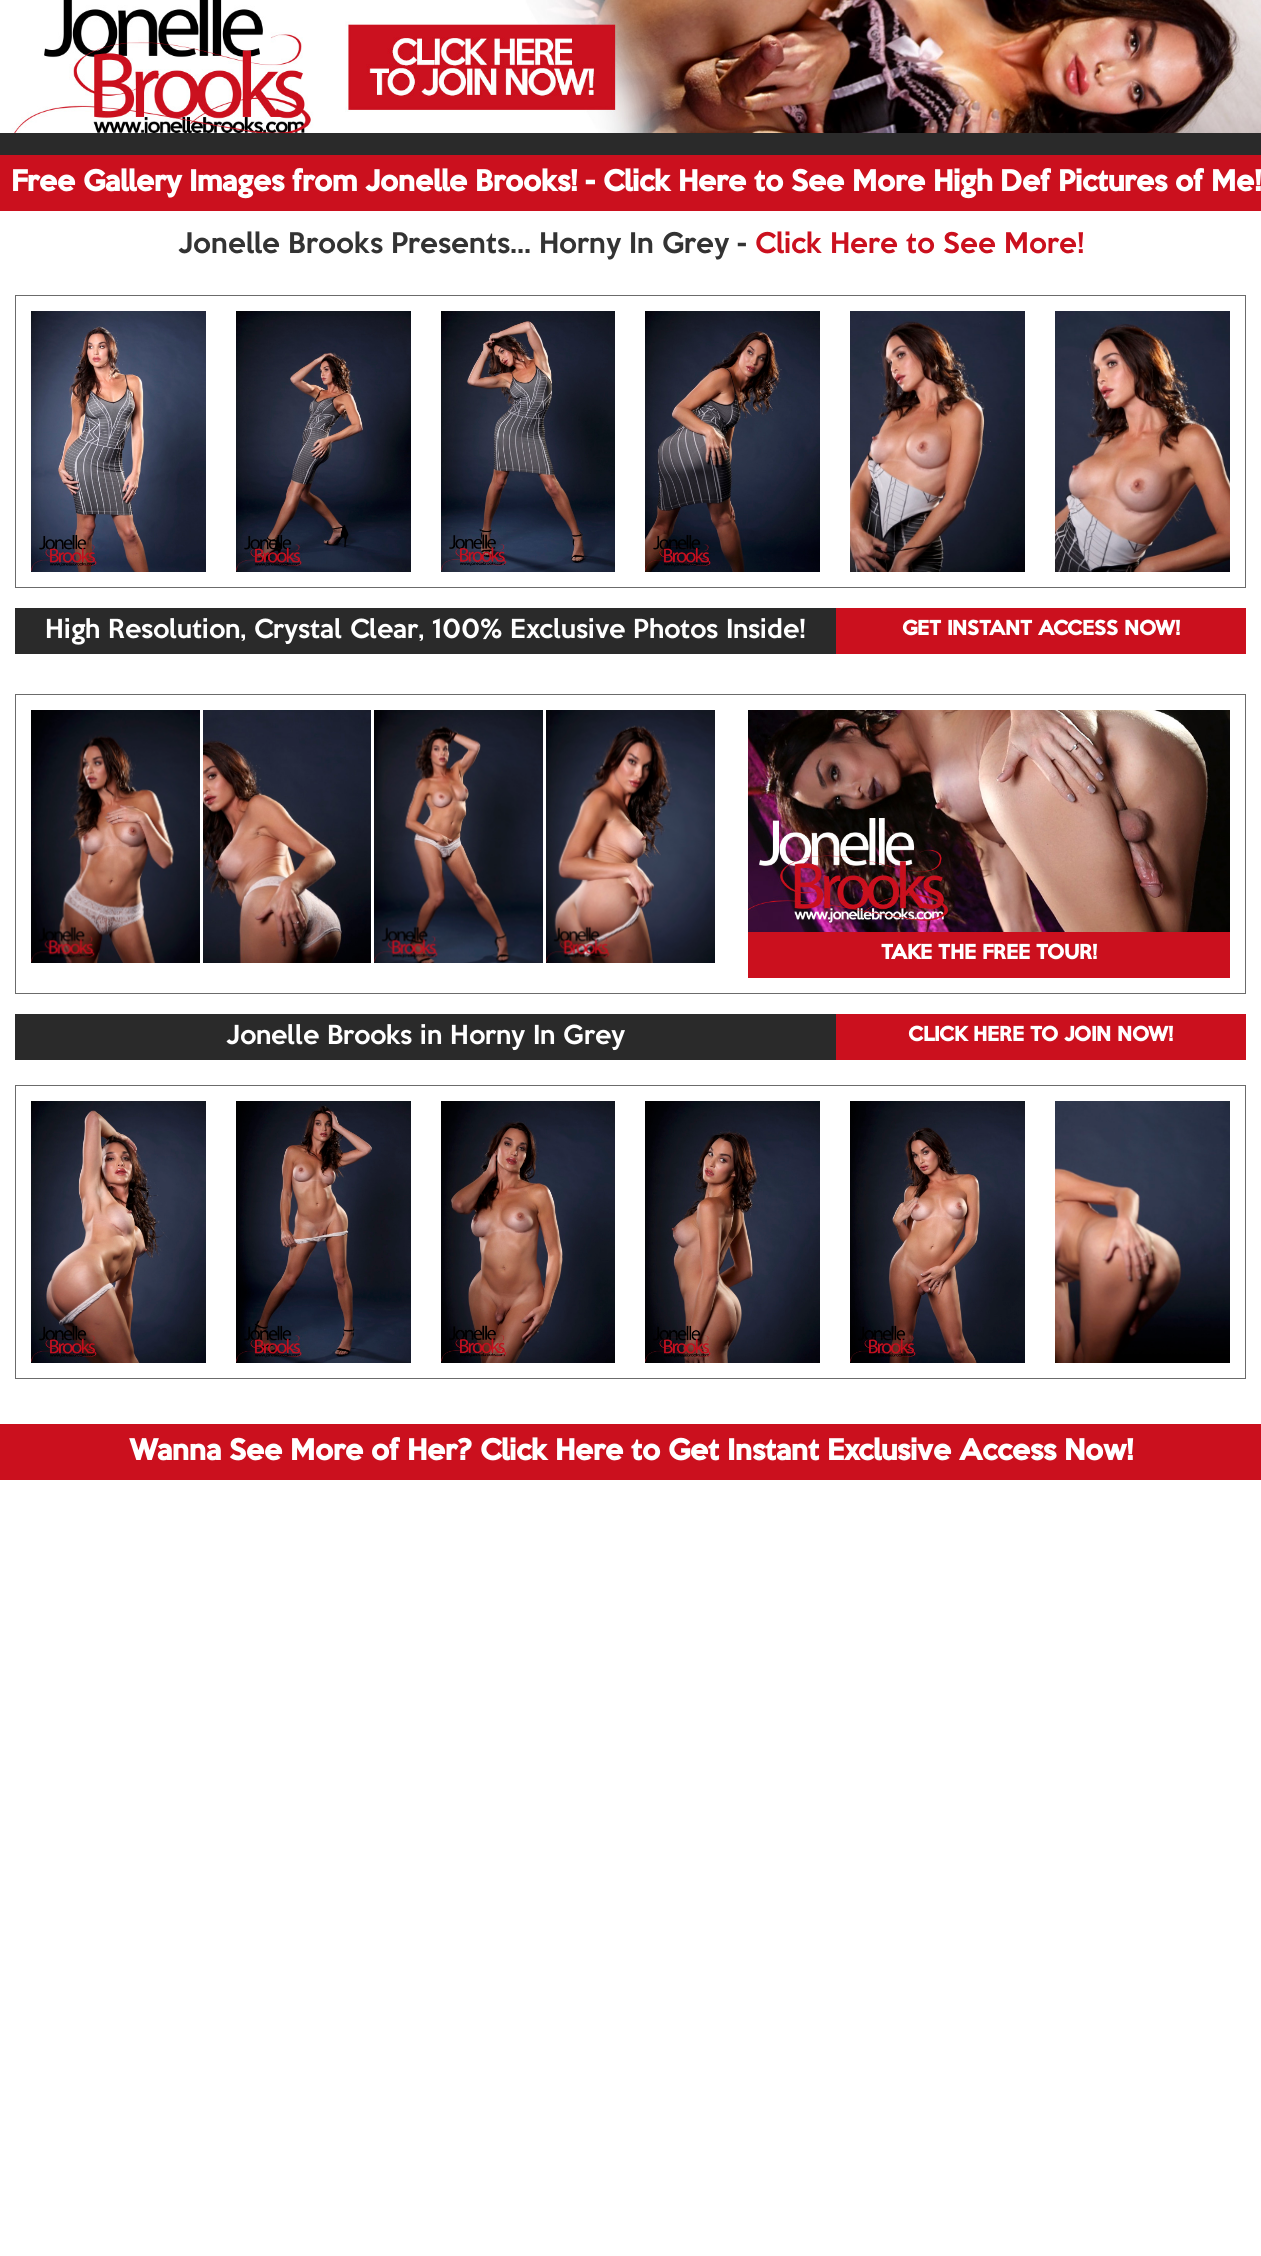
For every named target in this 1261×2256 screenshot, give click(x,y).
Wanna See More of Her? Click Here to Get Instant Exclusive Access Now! (631, 1452)
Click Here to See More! (919, 245)
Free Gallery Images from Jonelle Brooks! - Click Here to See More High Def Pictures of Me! (636, 183)
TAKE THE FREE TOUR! (989, 954)
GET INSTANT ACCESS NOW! (1041, 630)
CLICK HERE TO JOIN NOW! (1040, 1036)
